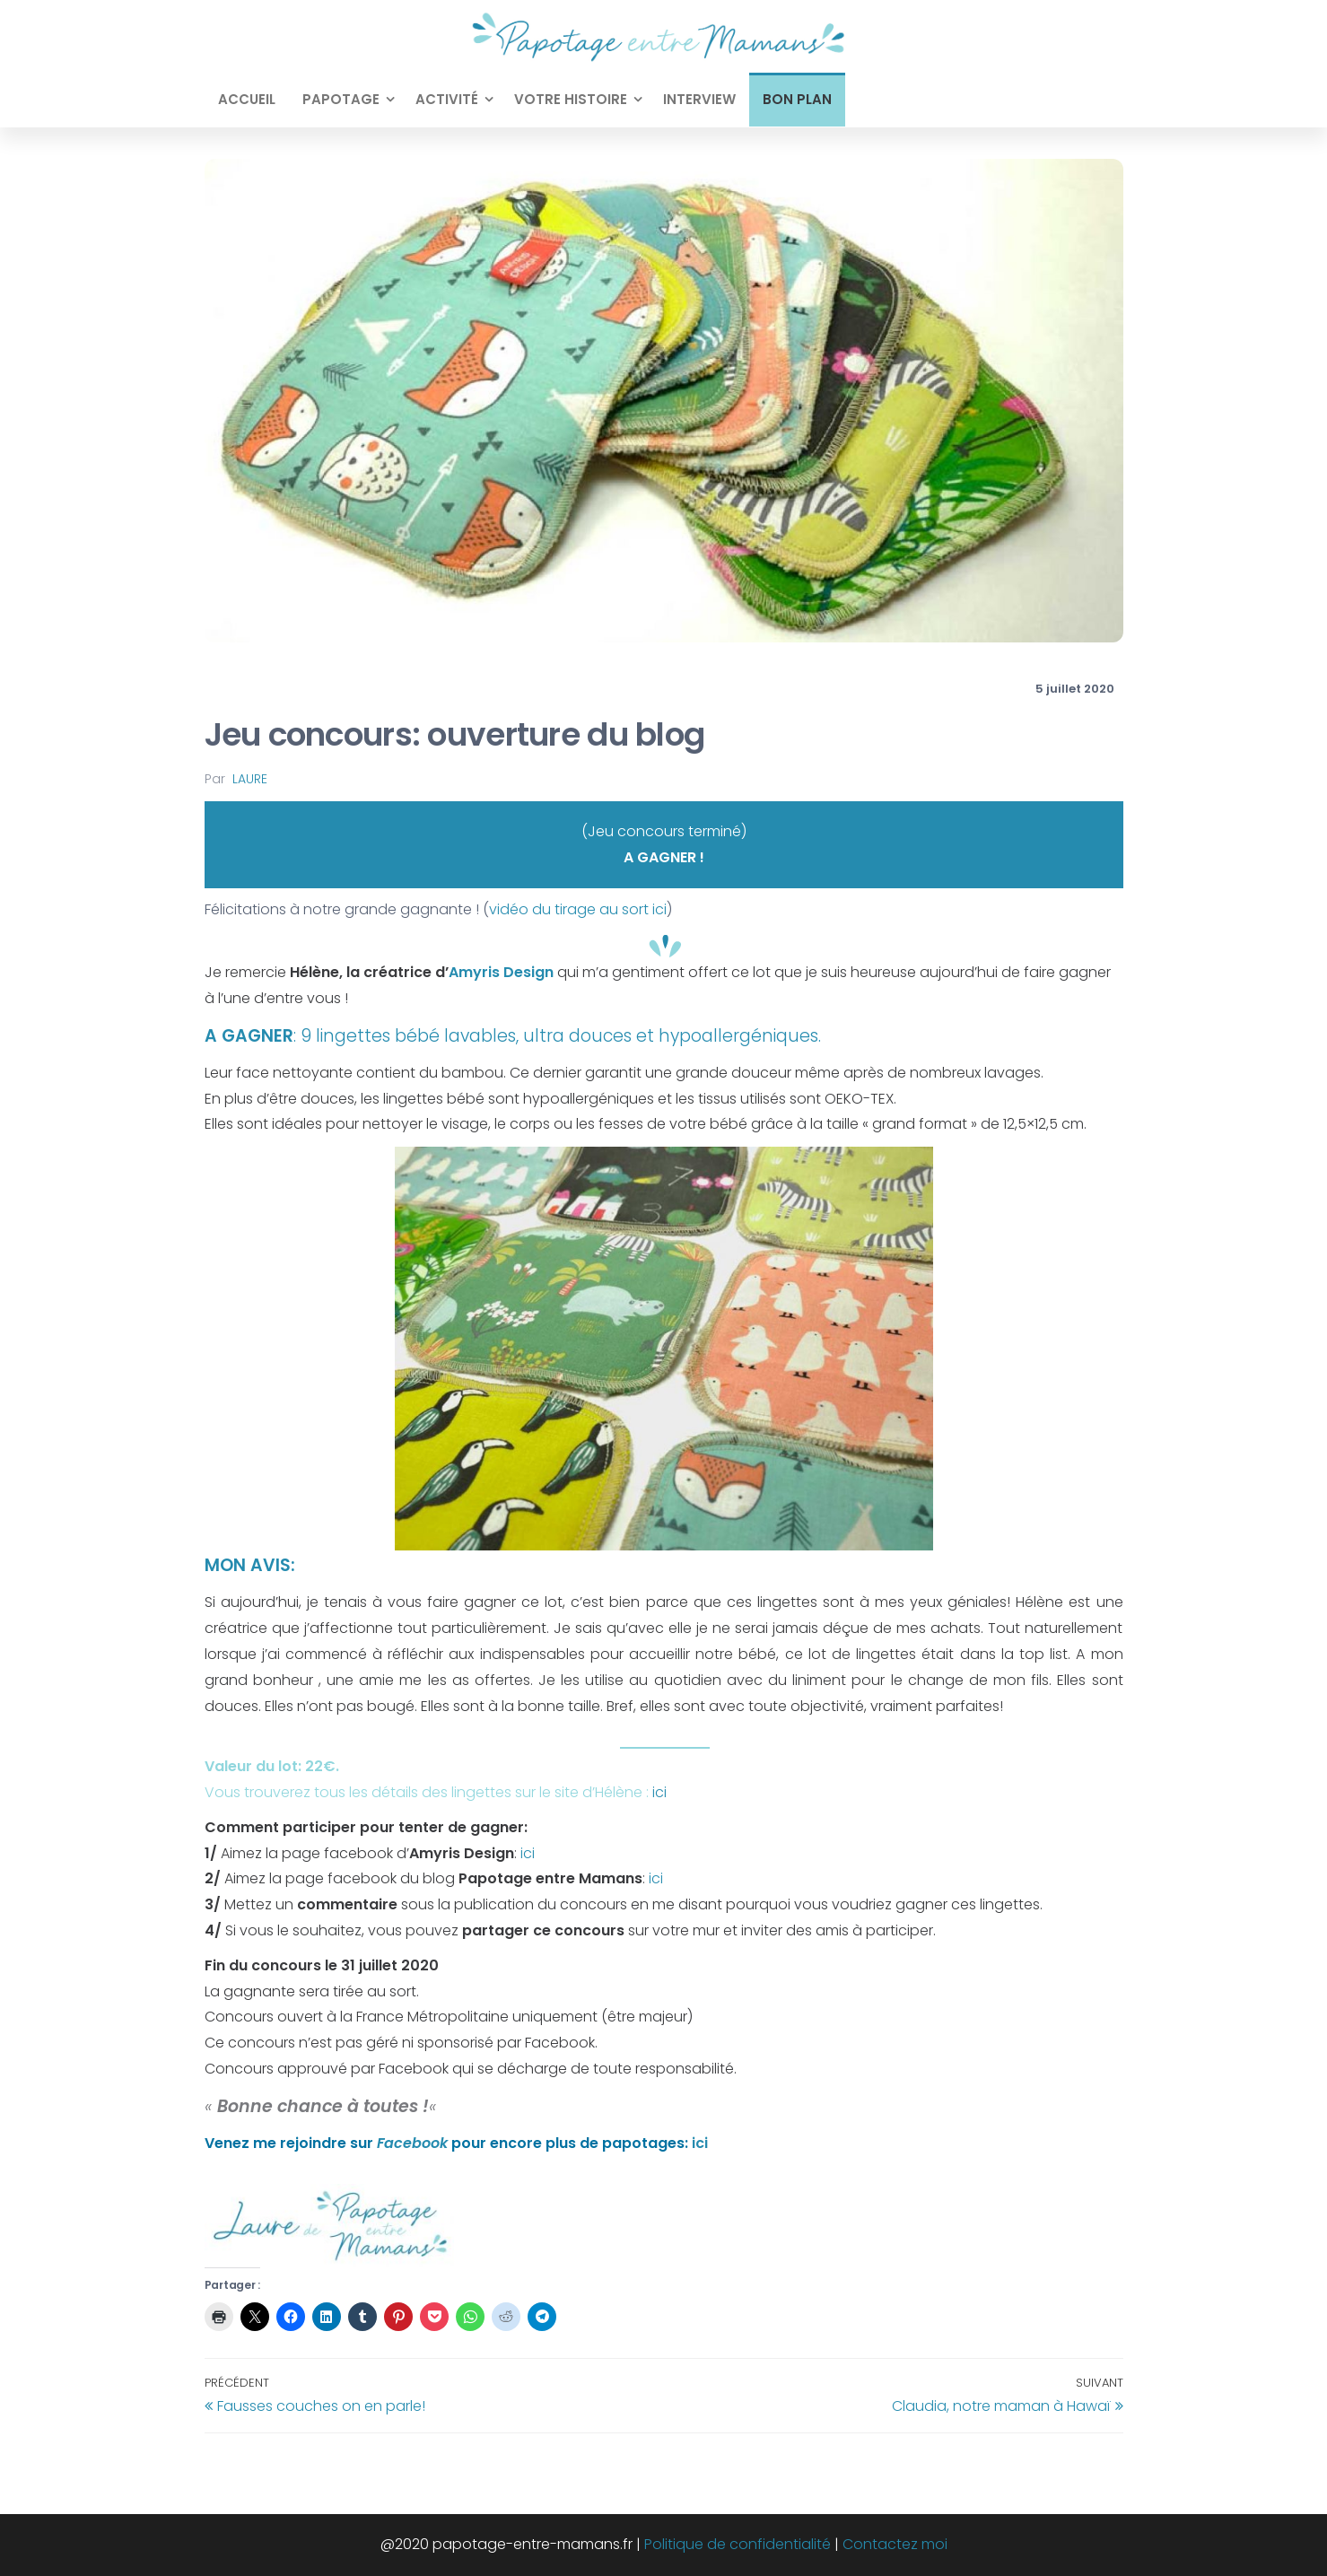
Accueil (246, 99)
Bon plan (797, 99)
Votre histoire (570, 99)
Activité (446, 99)
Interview (699, 99)
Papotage (341, 99)
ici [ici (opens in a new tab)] (656, 1878)
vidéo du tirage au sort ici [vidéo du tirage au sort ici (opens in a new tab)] (578, 909)
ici (659, 1792)
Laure (249, 779)
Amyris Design (501, 972)
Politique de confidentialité (737, 2544)
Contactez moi (894, 2544)
